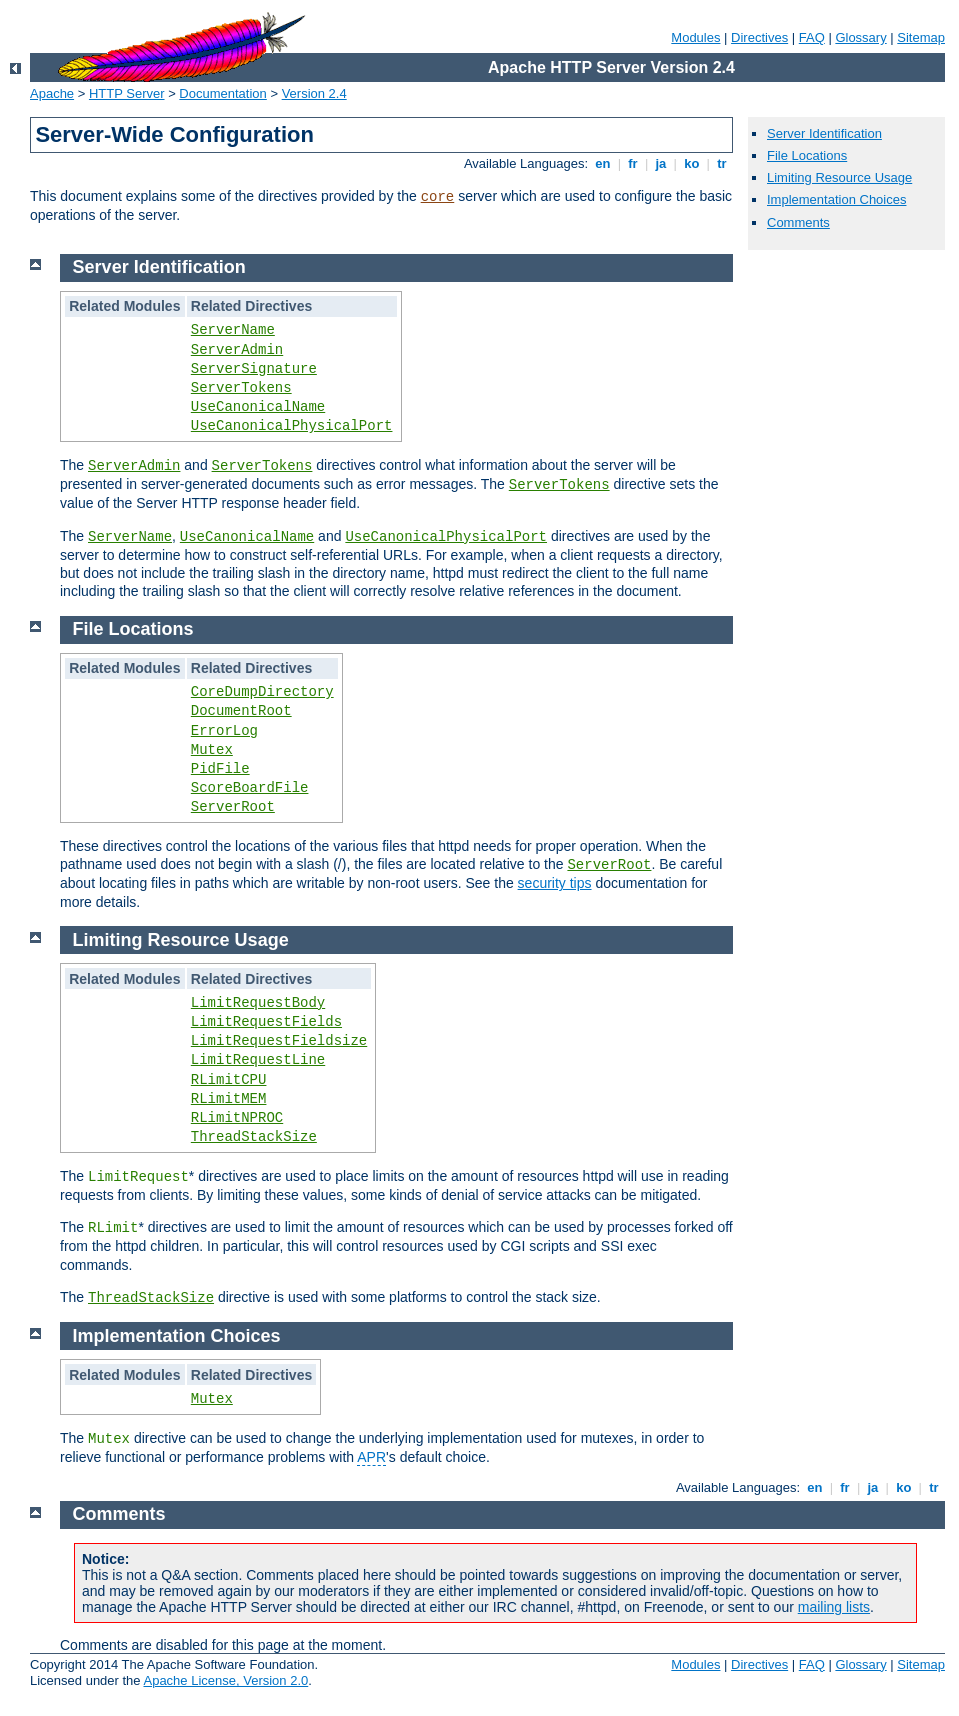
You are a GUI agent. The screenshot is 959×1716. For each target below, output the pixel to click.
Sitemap (921, 37)
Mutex (212, 750)
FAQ (812, 37)
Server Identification (824, 133)
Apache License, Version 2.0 (225, 1680)
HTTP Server (127, 93)
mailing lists (834, 1607)
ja (661, 163)
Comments (798, 222)
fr (633, 163)
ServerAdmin (237, 350)
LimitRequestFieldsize (279, 1041)
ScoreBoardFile (250, 788)
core (438, 197)
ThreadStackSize (254, 1137)
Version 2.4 (314, 93)
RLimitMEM (229, 1099)
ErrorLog (224, 731)
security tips (555, 883)
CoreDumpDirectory (262, 692)
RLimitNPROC (237, 1118)
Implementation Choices (836, 199)
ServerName (233, 330)
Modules (695, 37)
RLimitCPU (229, 1080)
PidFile (220, 769)
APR (371, 1457)
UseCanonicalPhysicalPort (292, 426)
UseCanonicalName (258, 407)
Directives (759, 37)
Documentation (222, 93)
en (603, 163)
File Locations (807, 155)
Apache (52, 93)
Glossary (860, 37)
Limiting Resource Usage (839, 177)
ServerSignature (254, 369)
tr (722, 163)
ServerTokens (241, 388)
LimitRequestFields (266, 1022)
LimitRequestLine (258, 1060)
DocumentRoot (241, 711)
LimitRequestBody (258, 1003)
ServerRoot (233, 807)
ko (692, 163)
